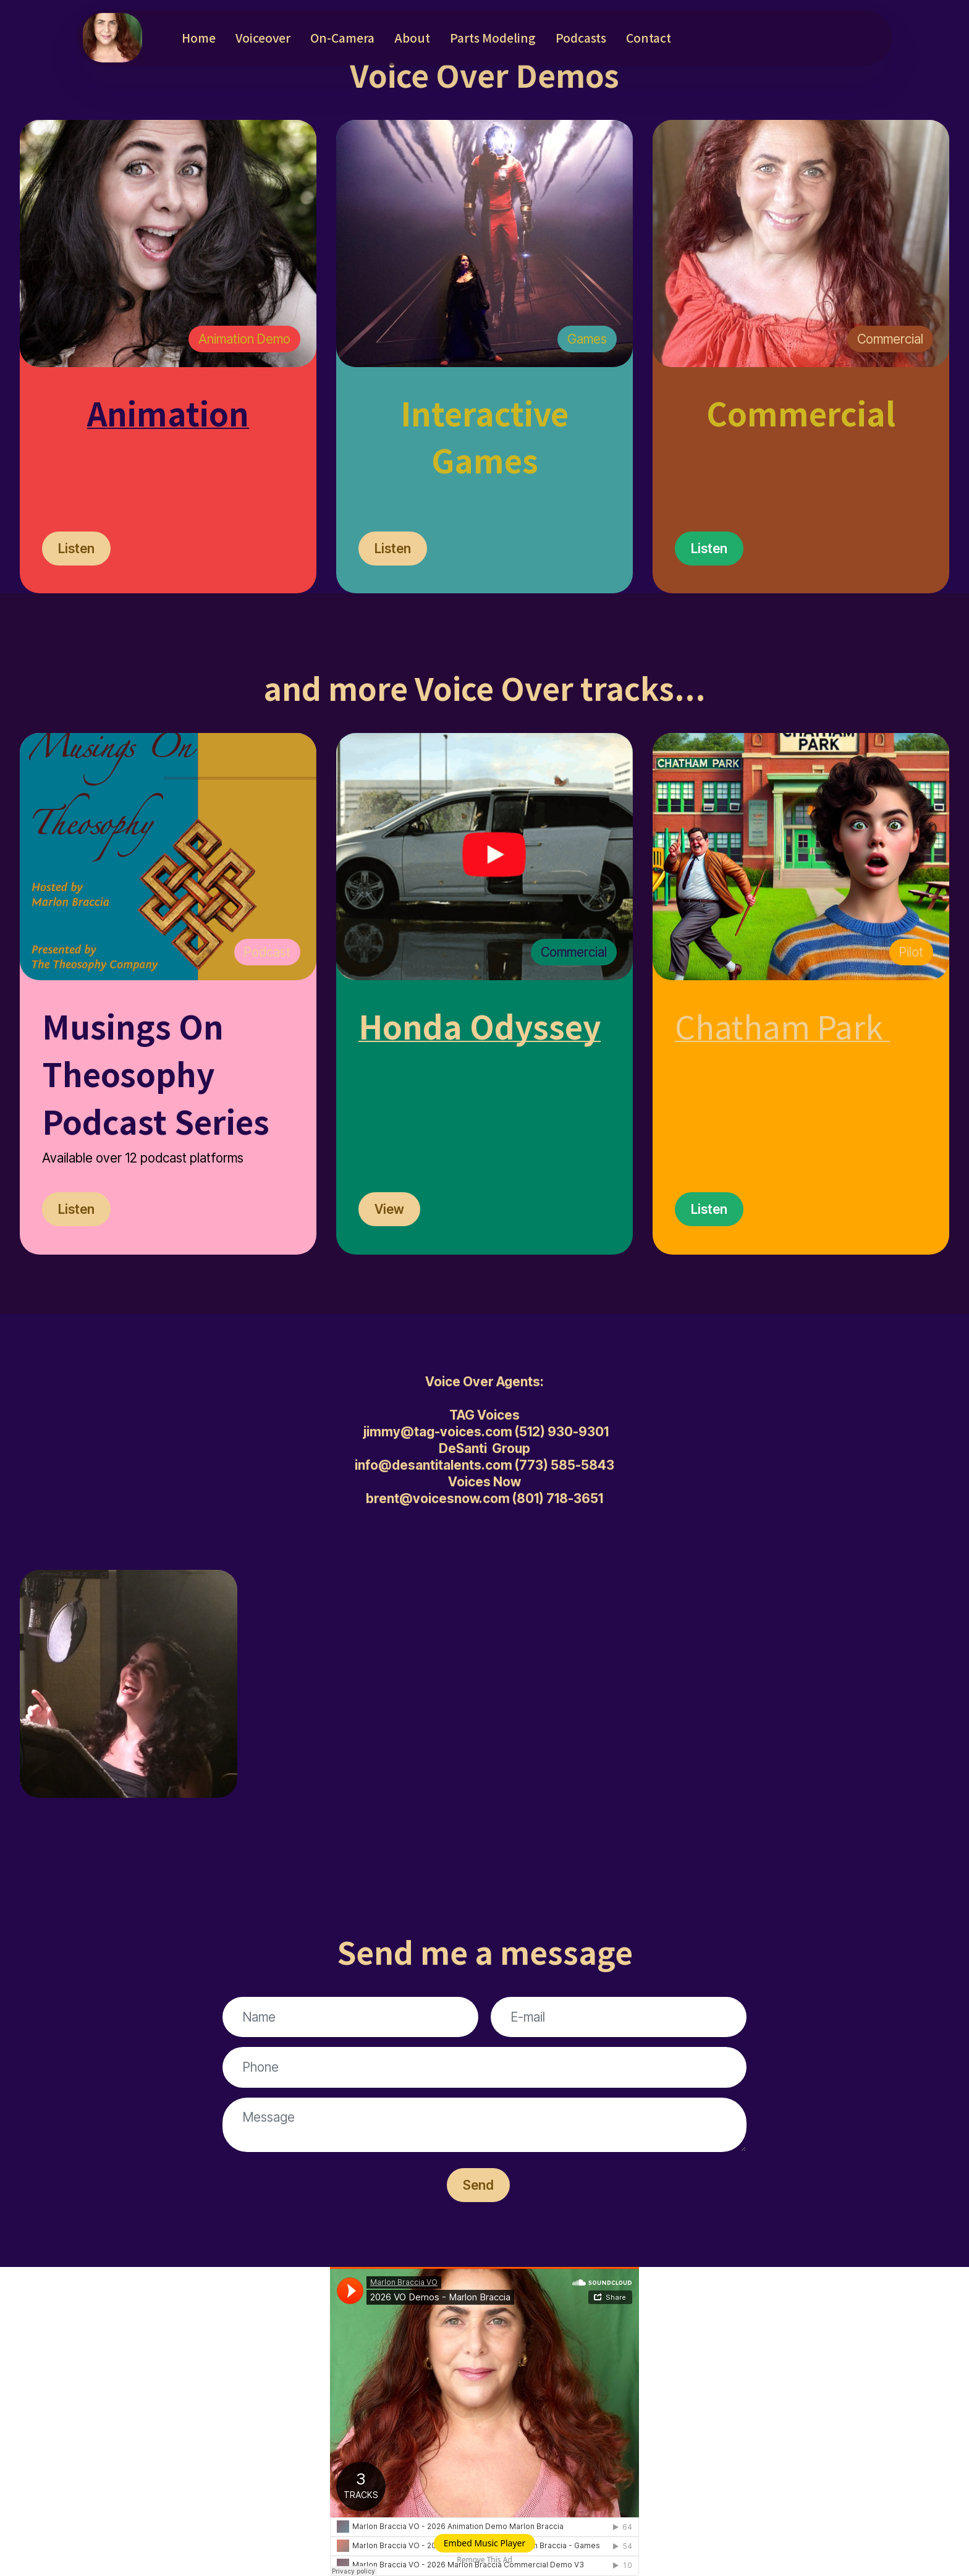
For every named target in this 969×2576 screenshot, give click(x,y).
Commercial (890, 339)
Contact (648, 37)
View (389, 1209)
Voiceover (262, 37)
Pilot (911, 952)
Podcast (267, 952)
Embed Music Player (484, 2543)
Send (478, 2185)
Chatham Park (779, 1026)
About (412, 37)
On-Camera (342, 37)
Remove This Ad (484, 2559)
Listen (76, 548)
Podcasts (581, 37)
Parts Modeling (493, 37)
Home (199, 37)
